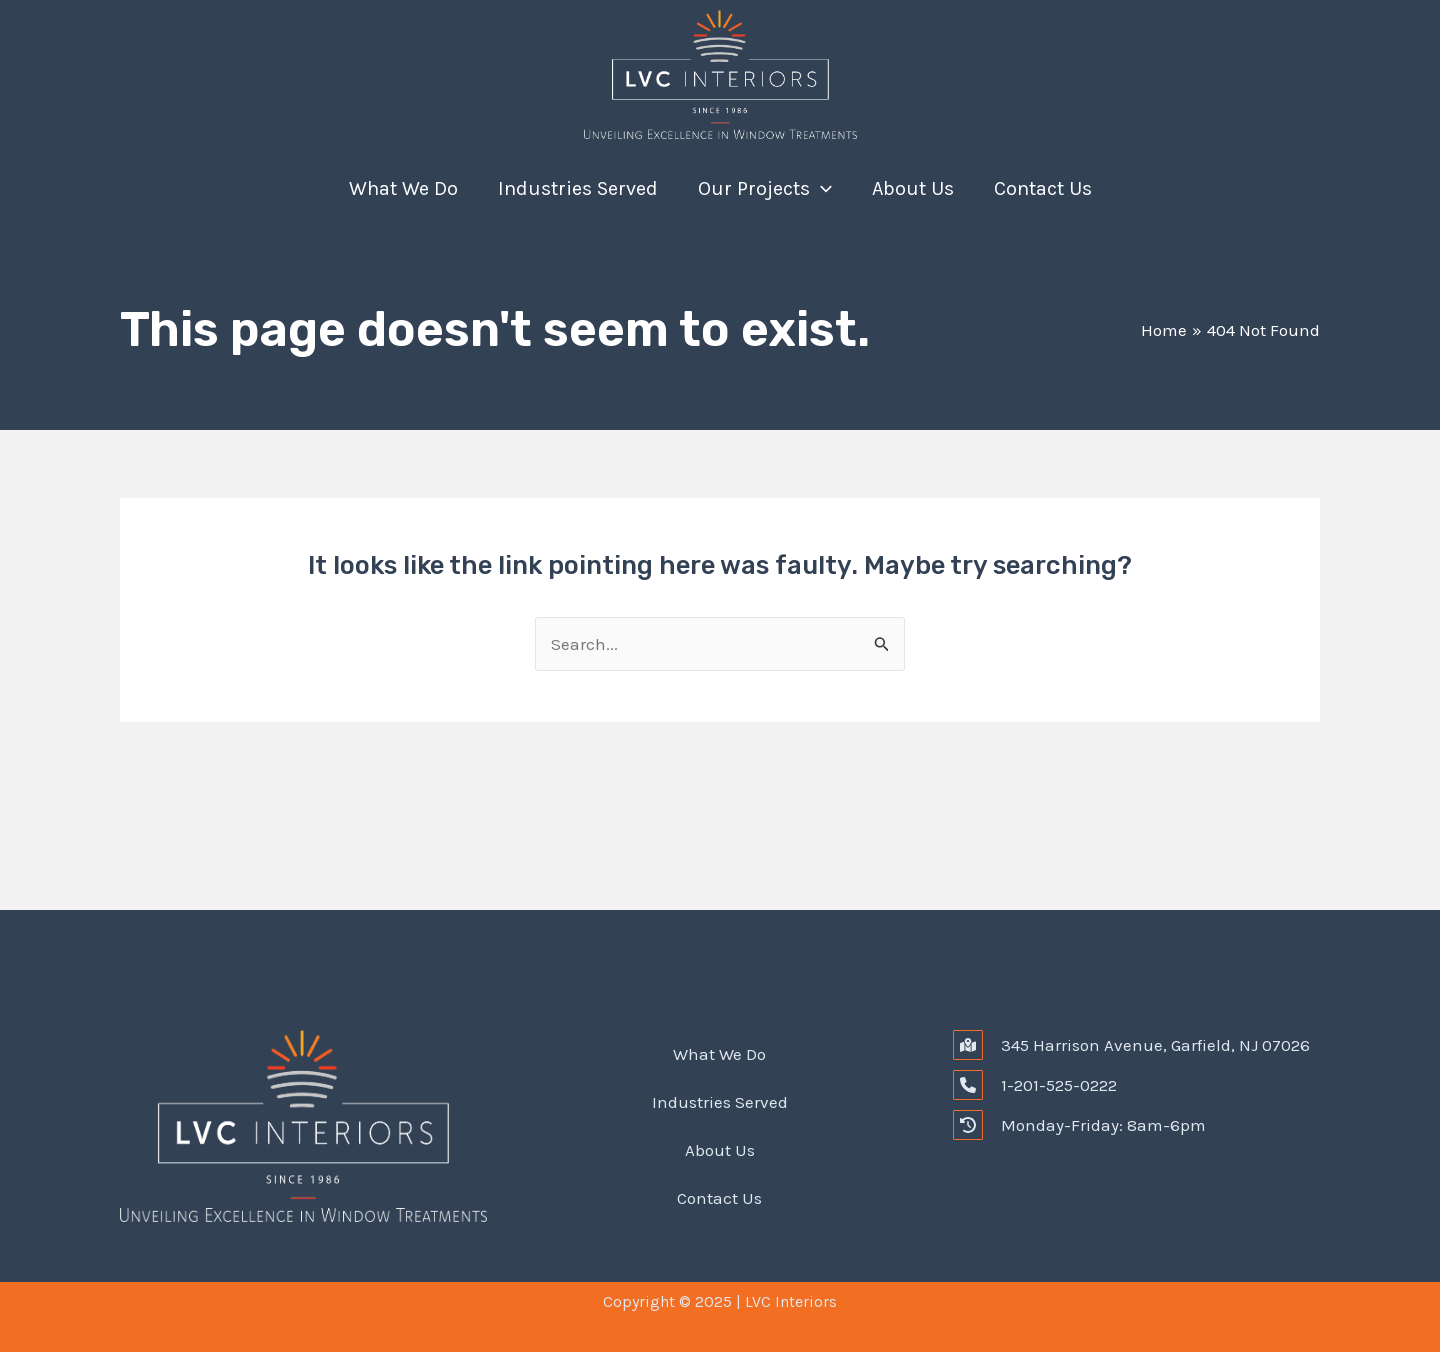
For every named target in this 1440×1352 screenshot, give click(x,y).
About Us (913, 188)
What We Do (403, 188)
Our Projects (765, 189)
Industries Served (578, 188)
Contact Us (1043, 188)
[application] (821, 189)
